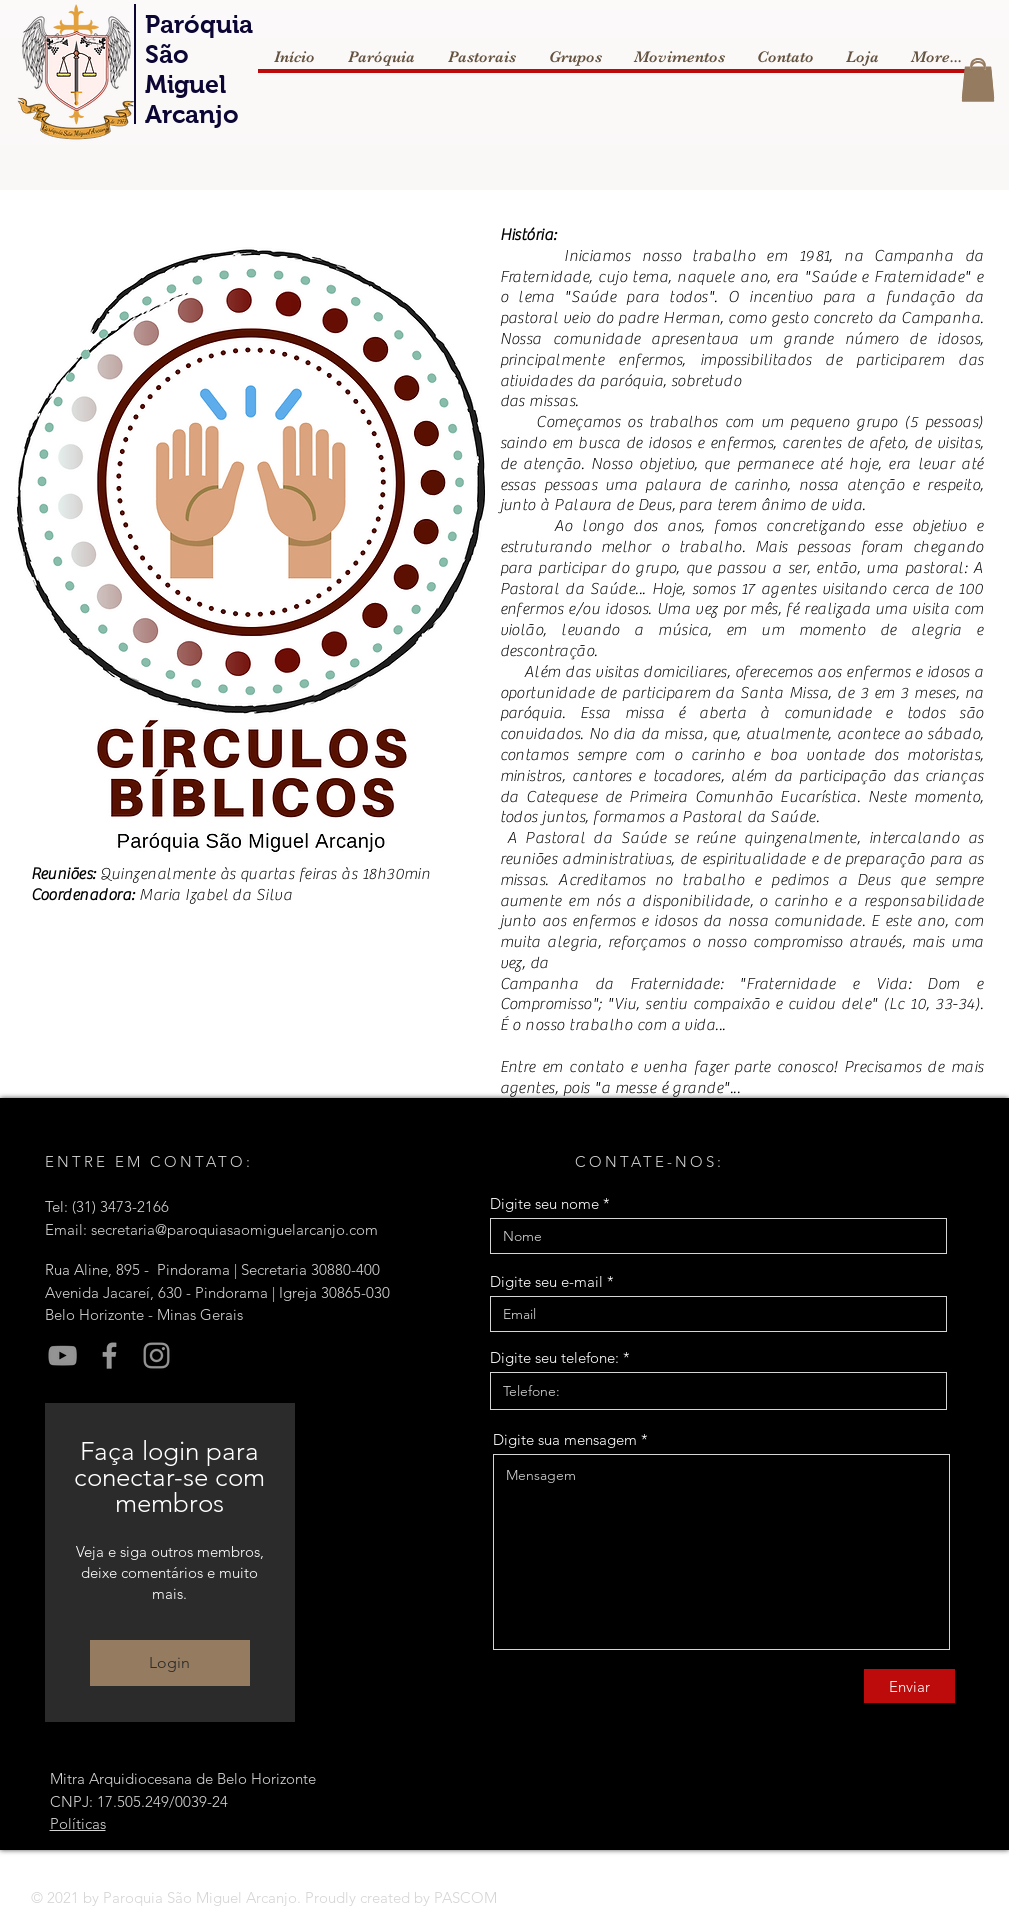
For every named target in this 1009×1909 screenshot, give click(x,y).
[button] (978, 81)
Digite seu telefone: (554, 1357)
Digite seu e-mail (546, 1281)
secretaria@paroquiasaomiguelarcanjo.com (234, 1229)
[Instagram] (156, 1355)
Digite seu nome (544, 1203)
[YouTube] (62, 1355)
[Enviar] (909, 1686)
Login (169, 1662)
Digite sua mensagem (565, 1439)
